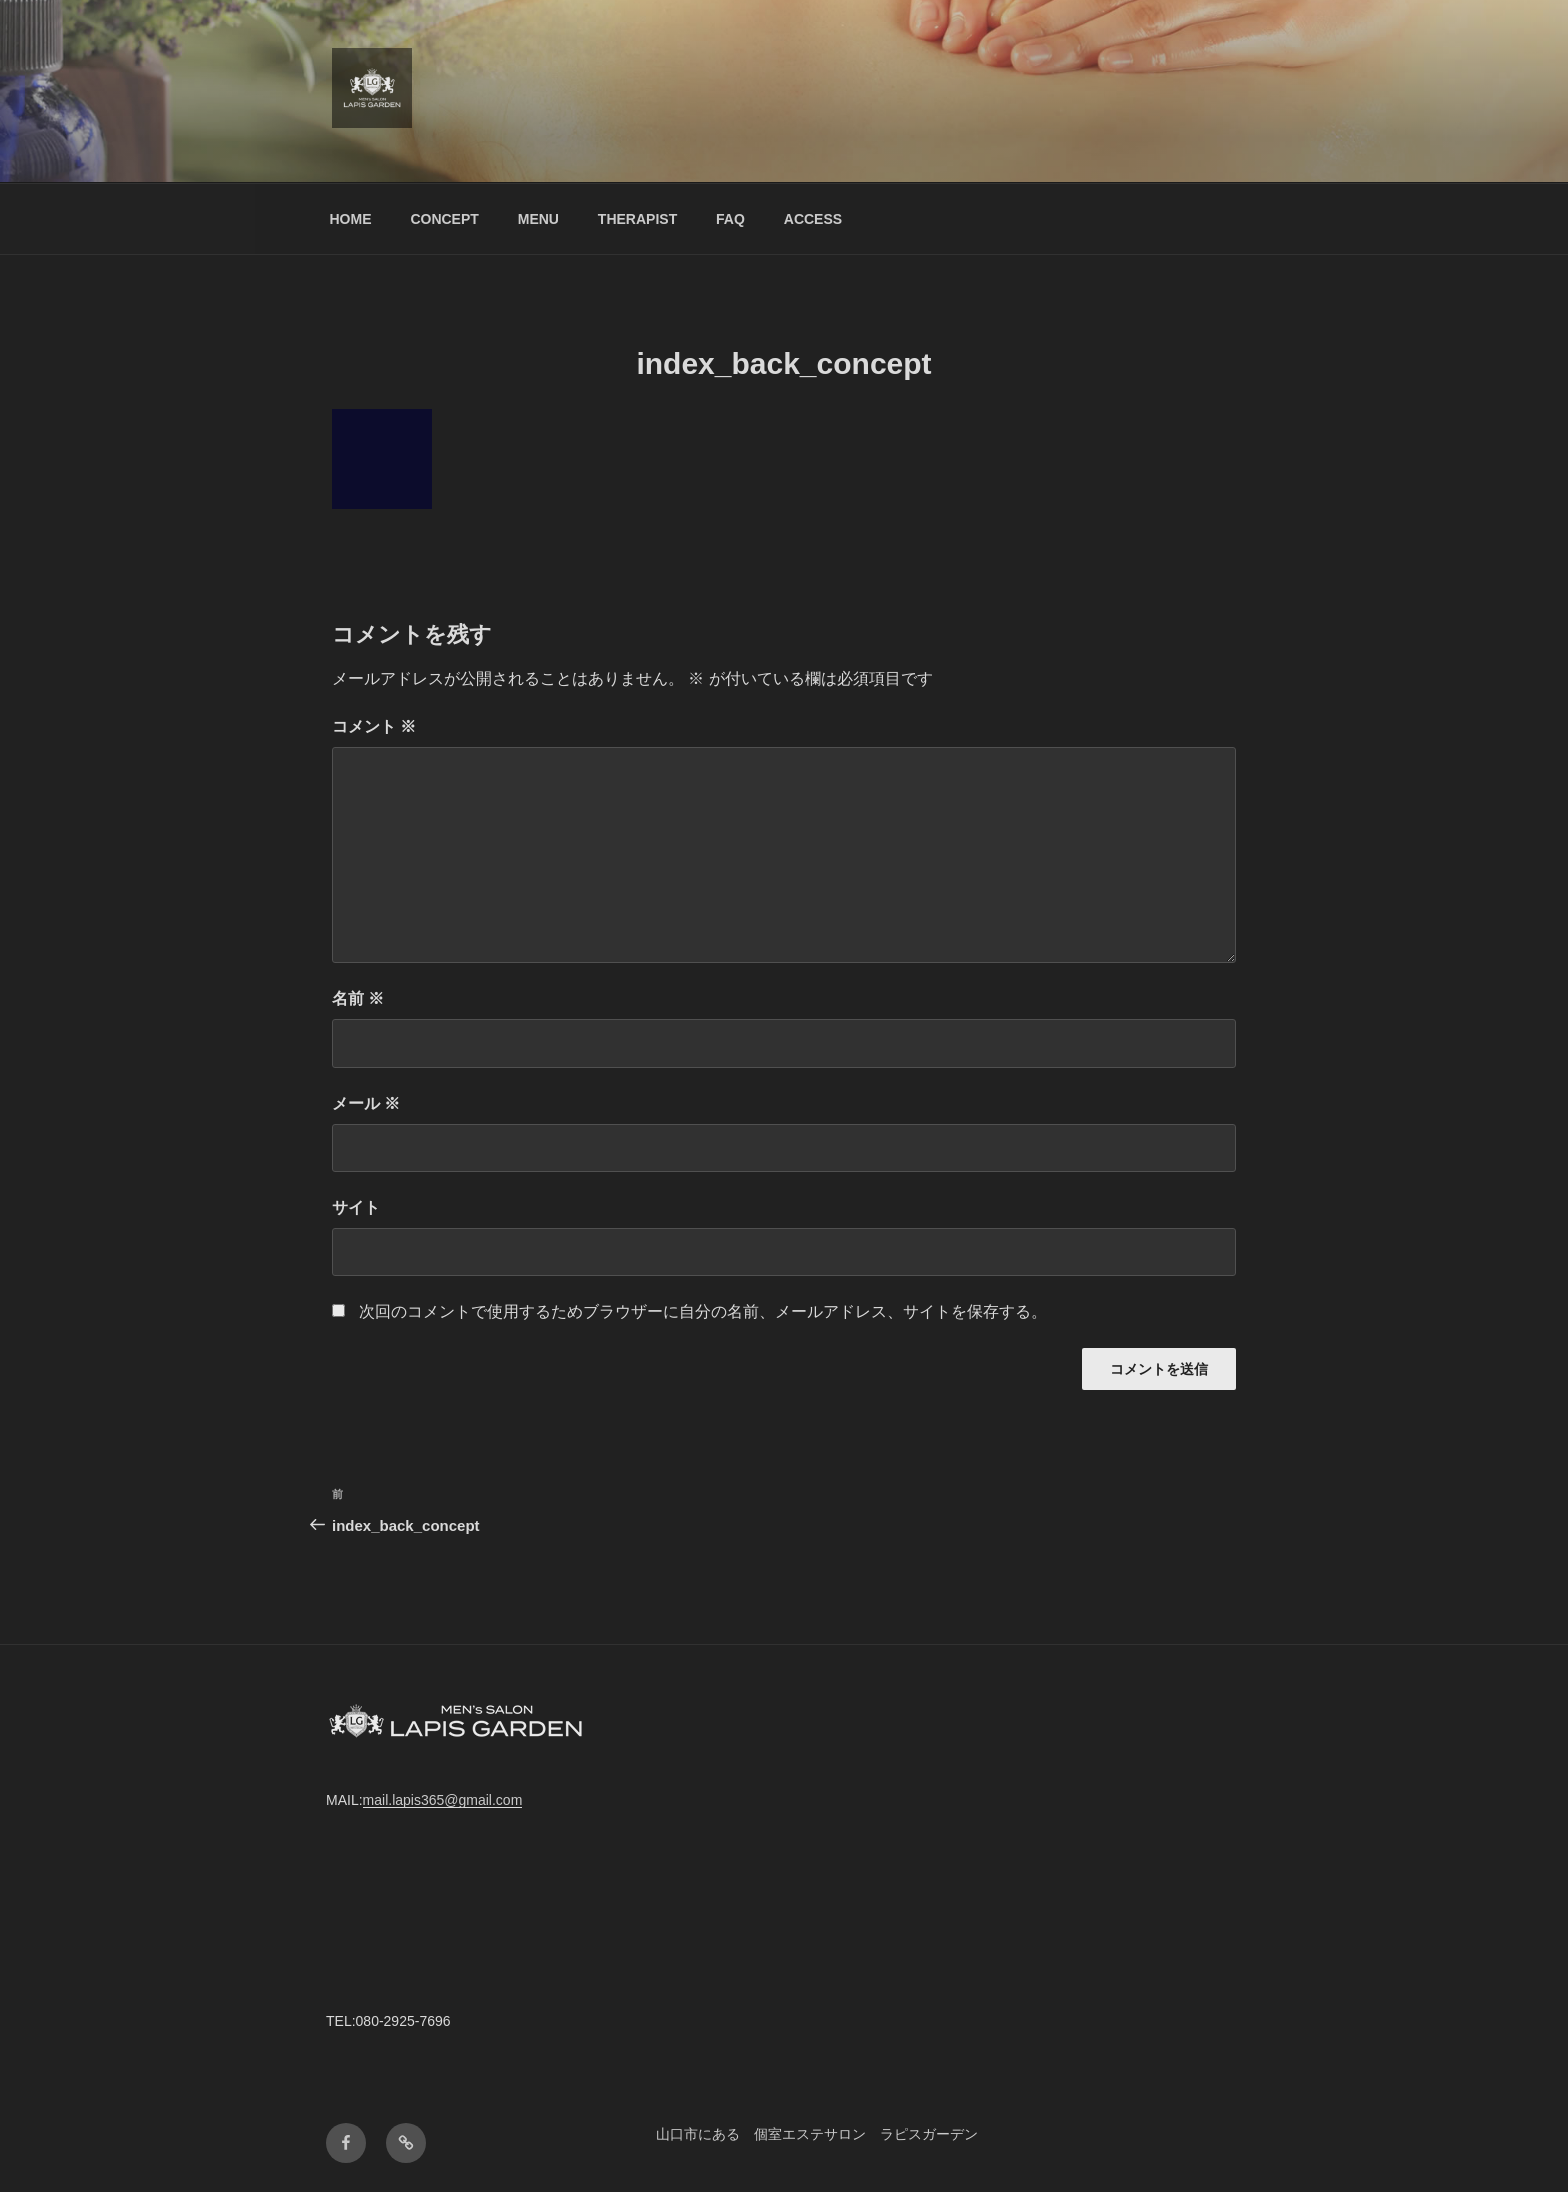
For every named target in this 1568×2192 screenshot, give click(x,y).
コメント (374, 726)
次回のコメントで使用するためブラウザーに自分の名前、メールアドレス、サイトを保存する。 (703, 1311)
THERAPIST (637, 219)
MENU (538, 219)
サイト (356, 1207)
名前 (358, 998)
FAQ (730, 219)
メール (366, 1103)
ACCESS (813, 219)
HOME (351, 219)
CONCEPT (444, 219)
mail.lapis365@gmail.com (443, 1800)
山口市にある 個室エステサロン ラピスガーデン (817, 2134)
